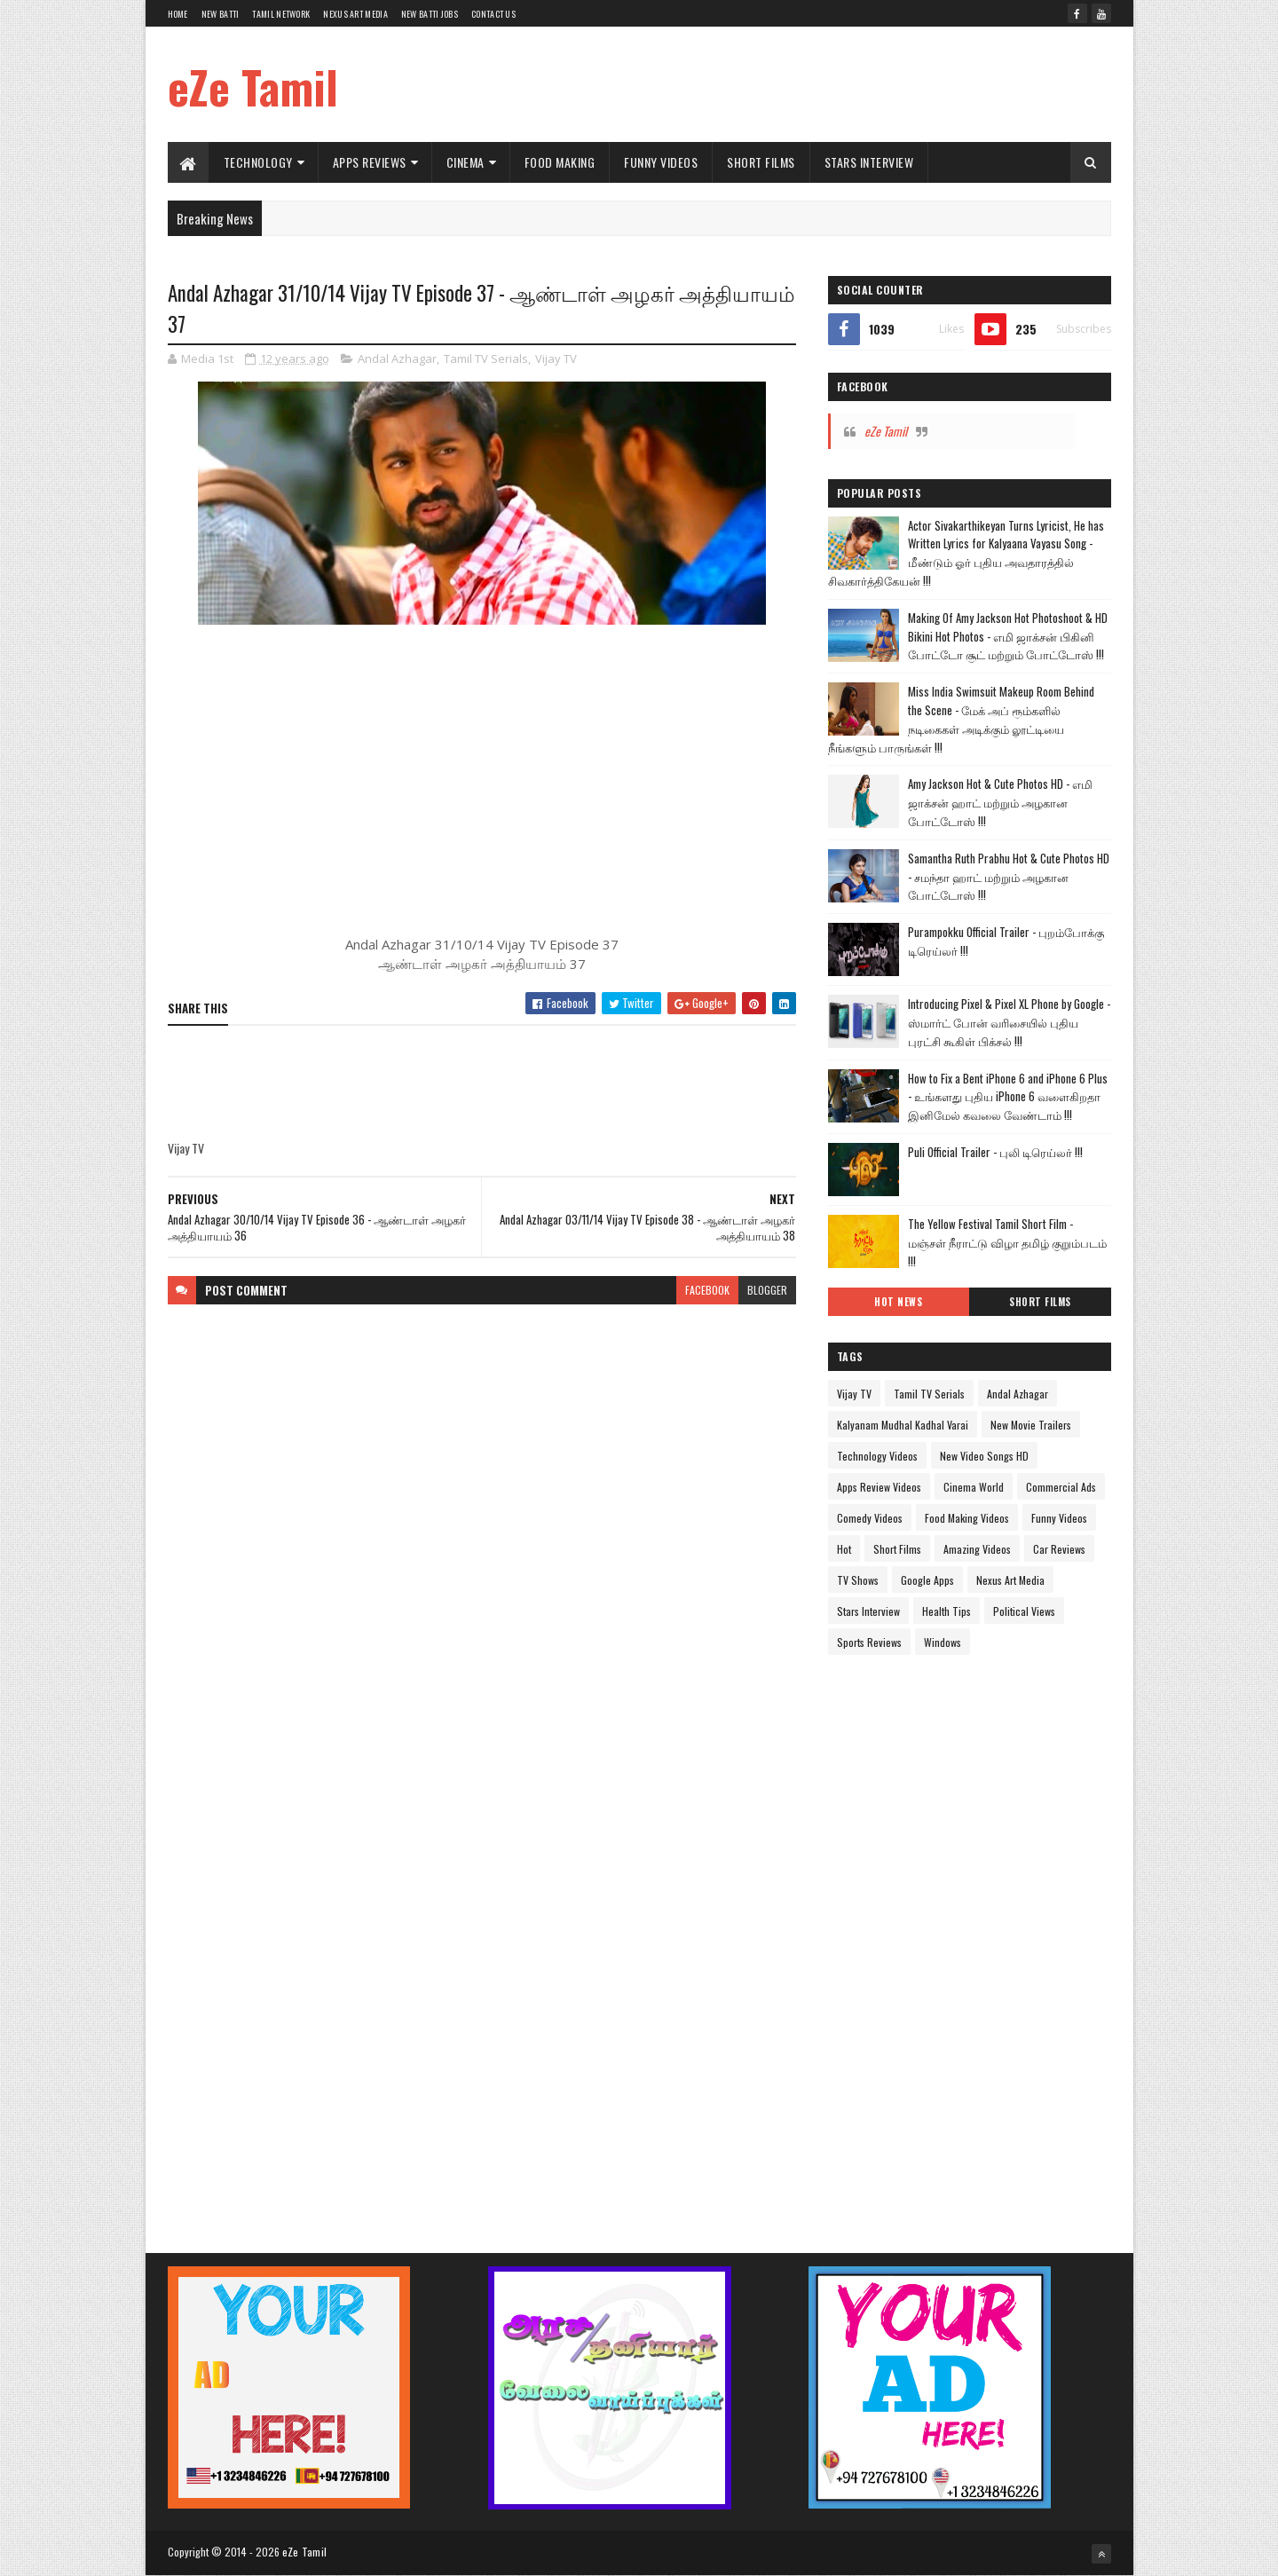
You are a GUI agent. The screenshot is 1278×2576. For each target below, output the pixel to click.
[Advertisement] (788, 84)
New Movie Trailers (1030, 1424)
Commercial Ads (1061, 1486)
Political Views (1024, 1611)
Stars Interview (869, 162)
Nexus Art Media (355, 13)
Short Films (761, 162)
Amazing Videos (977, 1548)
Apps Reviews (369, 162)
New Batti (220, 13)
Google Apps (927, 1579)
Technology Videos (877, 1455)
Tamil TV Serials (486, 358)
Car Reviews (1059, 1548)
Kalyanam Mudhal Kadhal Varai (902, 1424)
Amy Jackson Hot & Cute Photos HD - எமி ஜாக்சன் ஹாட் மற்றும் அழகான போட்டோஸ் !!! (1000, 802)
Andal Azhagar (397, 358)
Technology (258, 162)
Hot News (898, 1302)
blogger (767, 1289)
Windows (942, 1642)
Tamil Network (281, 13)
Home (178, 13)
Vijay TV (556, 358)
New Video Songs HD (984, 1455)
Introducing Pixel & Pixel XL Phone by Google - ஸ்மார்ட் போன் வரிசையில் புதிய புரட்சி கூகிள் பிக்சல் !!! (1009, 1022)
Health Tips (946, 1611)
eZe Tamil (253, 86)
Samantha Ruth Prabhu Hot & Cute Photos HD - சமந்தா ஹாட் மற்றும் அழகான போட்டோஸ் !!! (1008, 876)
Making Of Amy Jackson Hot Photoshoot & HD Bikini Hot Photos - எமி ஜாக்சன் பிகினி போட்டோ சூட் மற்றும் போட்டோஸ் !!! (1008, 636)
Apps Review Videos (879, 1486)
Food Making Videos (967, 1517)
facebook (707, 1289)
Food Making (560, 162)
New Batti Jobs (429, 13)
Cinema (465, 162)
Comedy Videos (870, 1517)
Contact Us (493, 13)
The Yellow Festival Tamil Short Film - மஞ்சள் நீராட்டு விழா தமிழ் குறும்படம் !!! (1007, 1242)
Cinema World (973, 1486)
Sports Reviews (869, 1642)
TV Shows (858, 1579)
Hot (844, 1548)
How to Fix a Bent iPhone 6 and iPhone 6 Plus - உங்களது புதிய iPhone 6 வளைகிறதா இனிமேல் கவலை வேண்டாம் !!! (1008, 1096)
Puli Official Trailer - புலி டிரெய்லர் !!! (995, 1152)
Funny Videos (661, 162)
